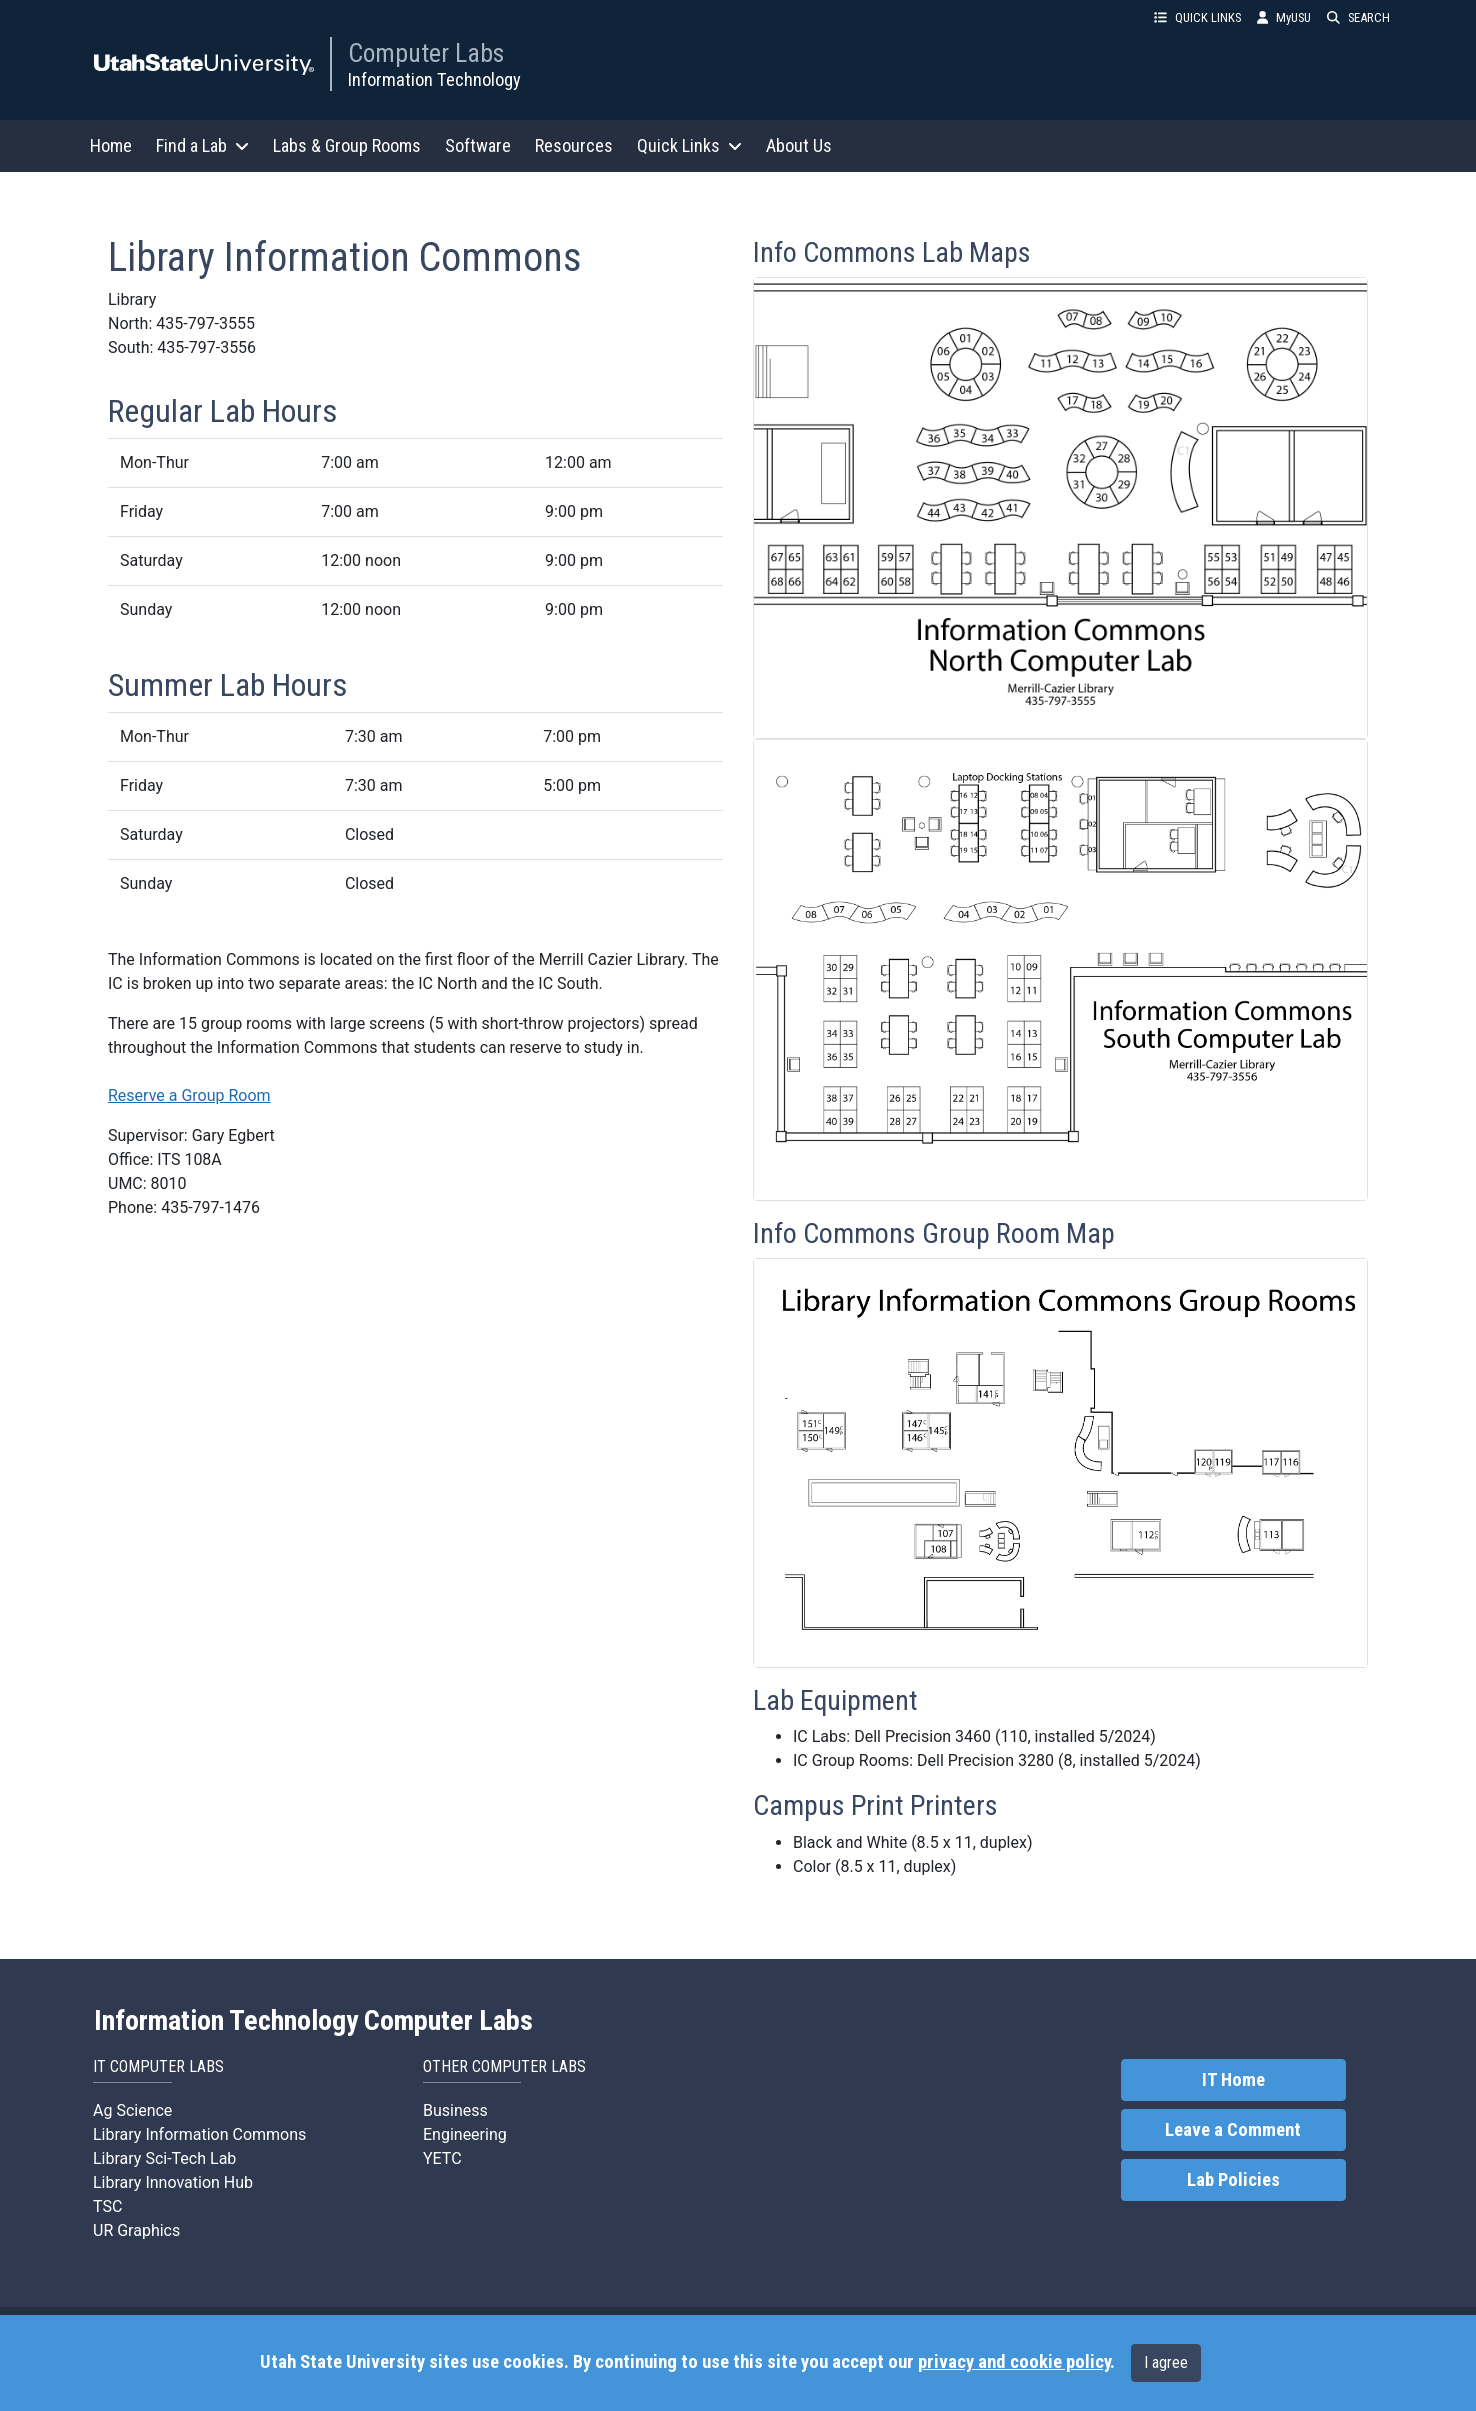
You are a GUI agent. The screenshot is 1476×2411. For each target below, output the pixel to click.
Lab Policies (1233, 2180)
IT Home (1233, 2080)
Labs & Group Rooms (347, 145)
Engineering (465, 2134)
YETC (442, 2158)
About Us (799, 145)
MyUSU (1284, 17)
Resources (574, 145)
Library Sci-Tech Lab (164, 2158)
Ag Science (132, 2110)
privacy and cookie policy (1014, 2362)
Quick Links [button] (689, 145)
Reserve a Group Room (189, 1095)
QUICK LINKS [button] (1197, 17)
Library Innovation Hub (173, 2182)
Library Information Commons (199, 2134)
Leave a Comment (1233, 2130)
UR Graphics (136, 2230)
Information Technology (434, 79)
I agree (1166, 2362)
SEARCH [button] (1358, 17)
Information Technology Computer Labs (313, 2021)
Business (455, 2110)
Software (478, 145)
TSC (107, 2206)
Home (111, 145)
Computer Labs (426, 53)
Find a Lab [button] (202, 145)
